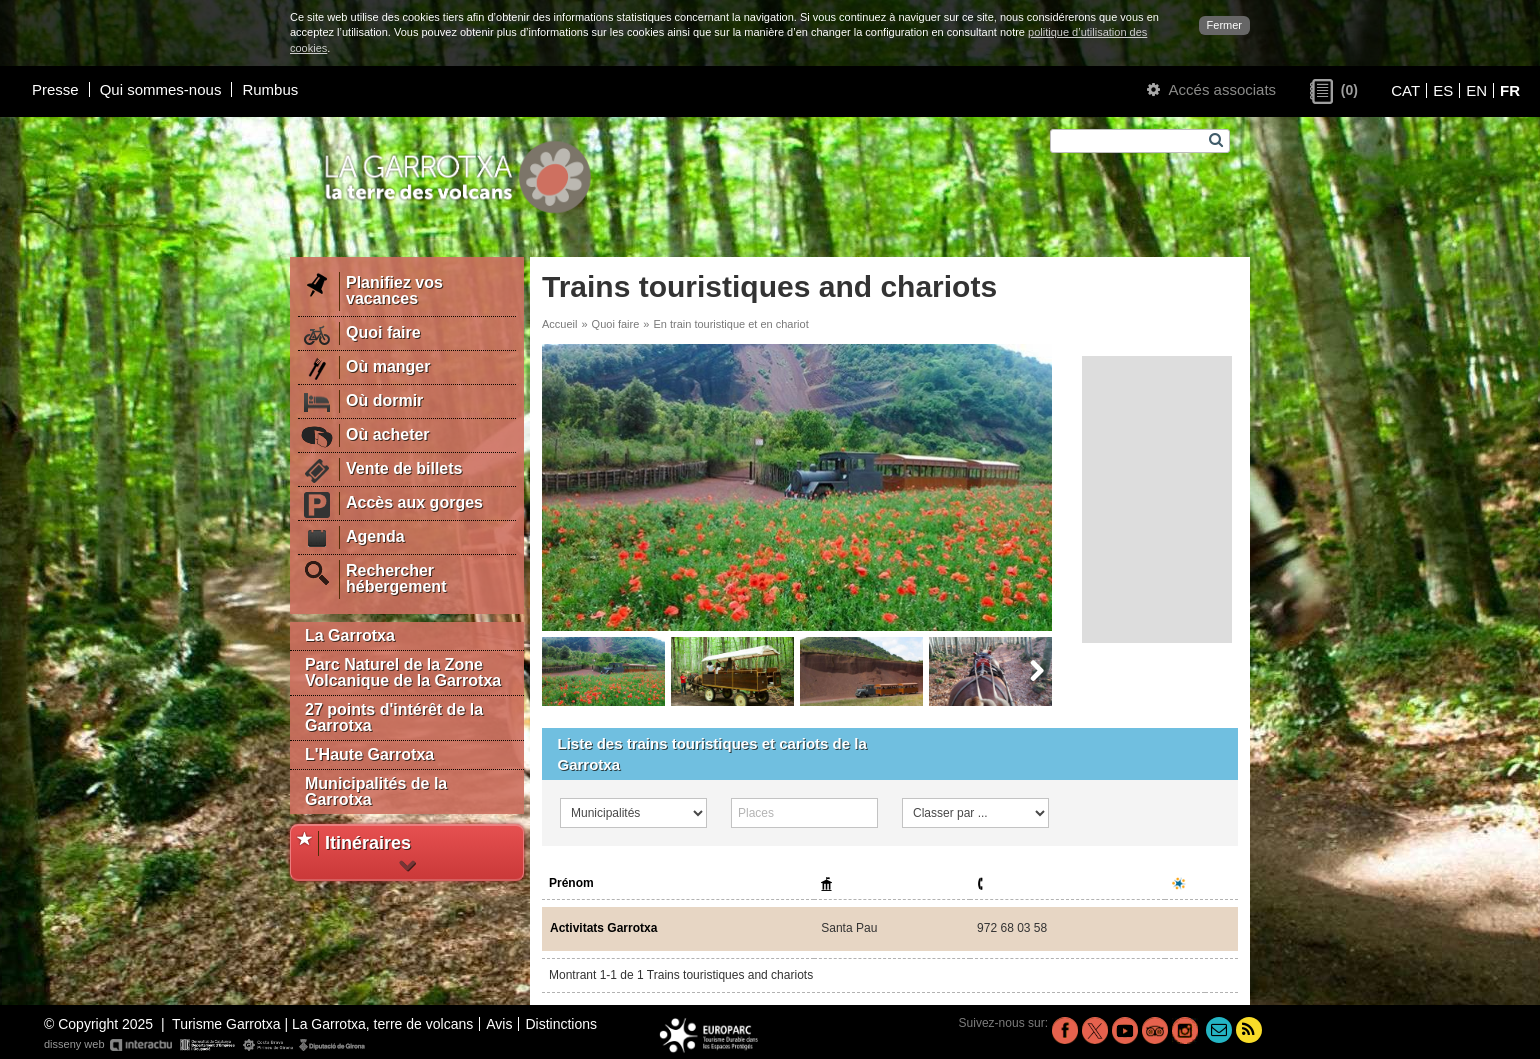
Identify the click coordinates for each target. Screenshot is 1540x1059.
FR (1510, 90)
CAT (1405, 90)
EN (1476, 90)
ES (1443, 90)
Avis (499, 1024)
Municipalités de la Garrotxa (376, 791)
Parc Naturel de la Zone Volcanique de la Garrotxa (403, 672)
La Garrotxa (350, 635)
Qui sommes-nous (161, 89)
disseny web (205, 1045)
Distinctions (561, 1024)
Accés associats (1211, 89)
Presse (55, 89)
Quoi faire (616, 324)
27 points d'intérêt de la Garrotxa (394, 717)
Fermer (1224, 25)
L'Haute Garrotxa (369, 754)
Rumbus (270, 89)
